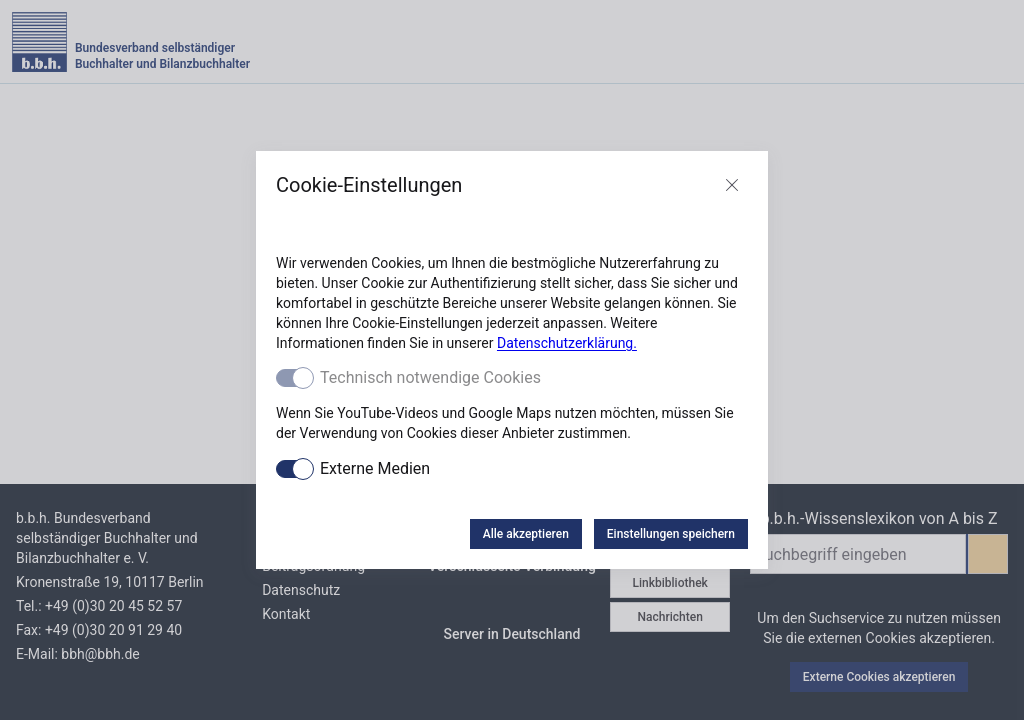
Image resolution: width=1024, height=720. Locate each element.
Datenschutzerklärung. (567, 343)
